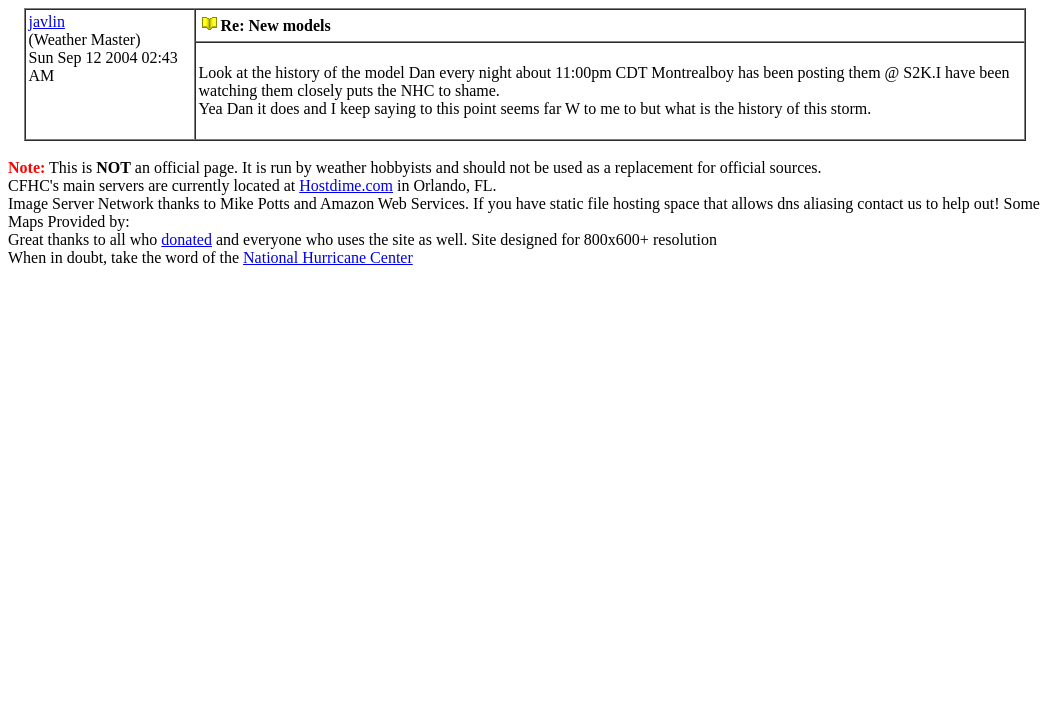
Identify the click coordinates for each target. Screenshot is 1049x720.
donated (186, 239)
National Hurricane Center (328, 257)
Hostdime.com (346, 185)
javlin (47, 21)
